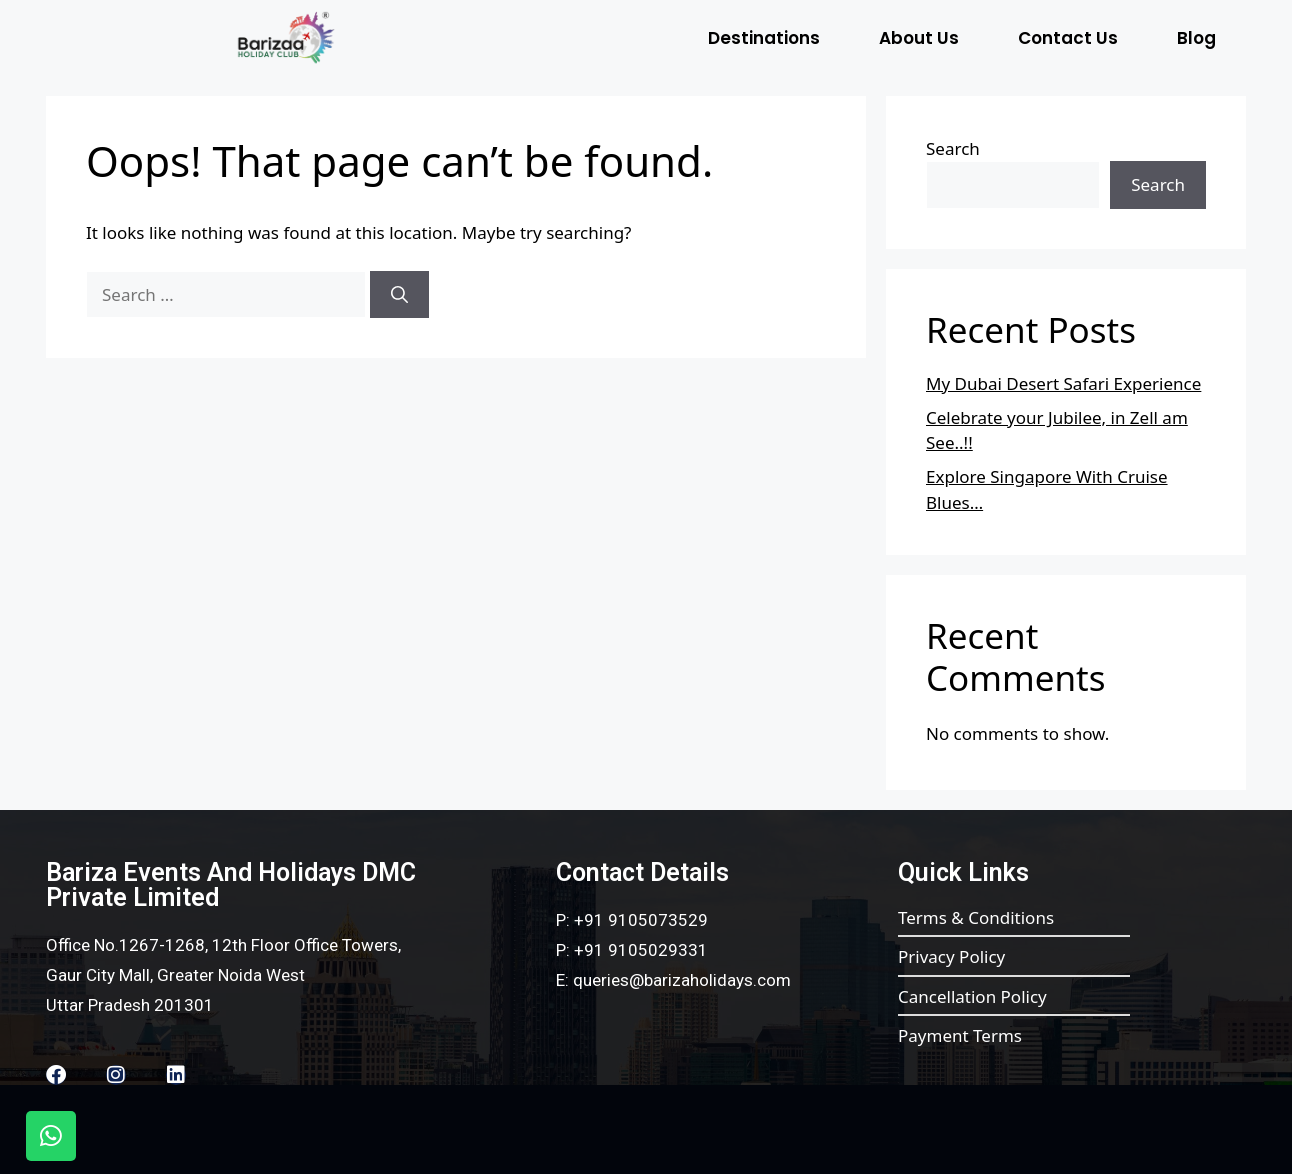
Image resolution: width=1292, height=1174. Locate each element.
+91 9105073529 (641, 920)
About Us (919, 38)
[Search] (399, 295)
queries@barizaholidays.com (682, 980)
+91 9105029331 (641, 950)
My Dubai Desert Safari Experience (1063, 383)
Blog (1196, 38)
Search (953, 148)
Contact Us (1068, 38)
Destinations (764, 38)
